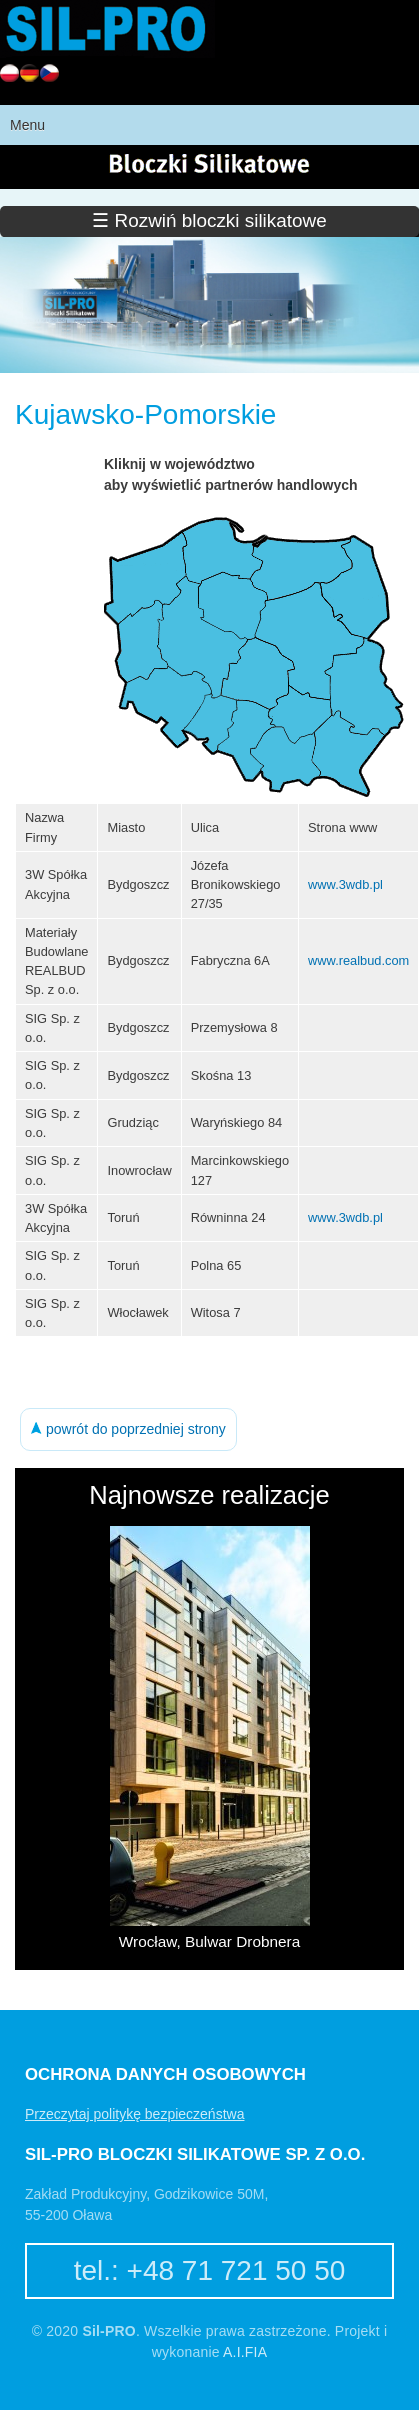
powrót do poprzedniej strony (128, 1429)
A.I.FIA (245, 2352)
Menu (27, 125)
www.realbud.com (358, 960)
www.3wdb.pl (345, 884)
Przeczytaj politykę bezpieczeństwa (134, 2114)
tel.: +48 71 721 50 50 (210, 2270)
